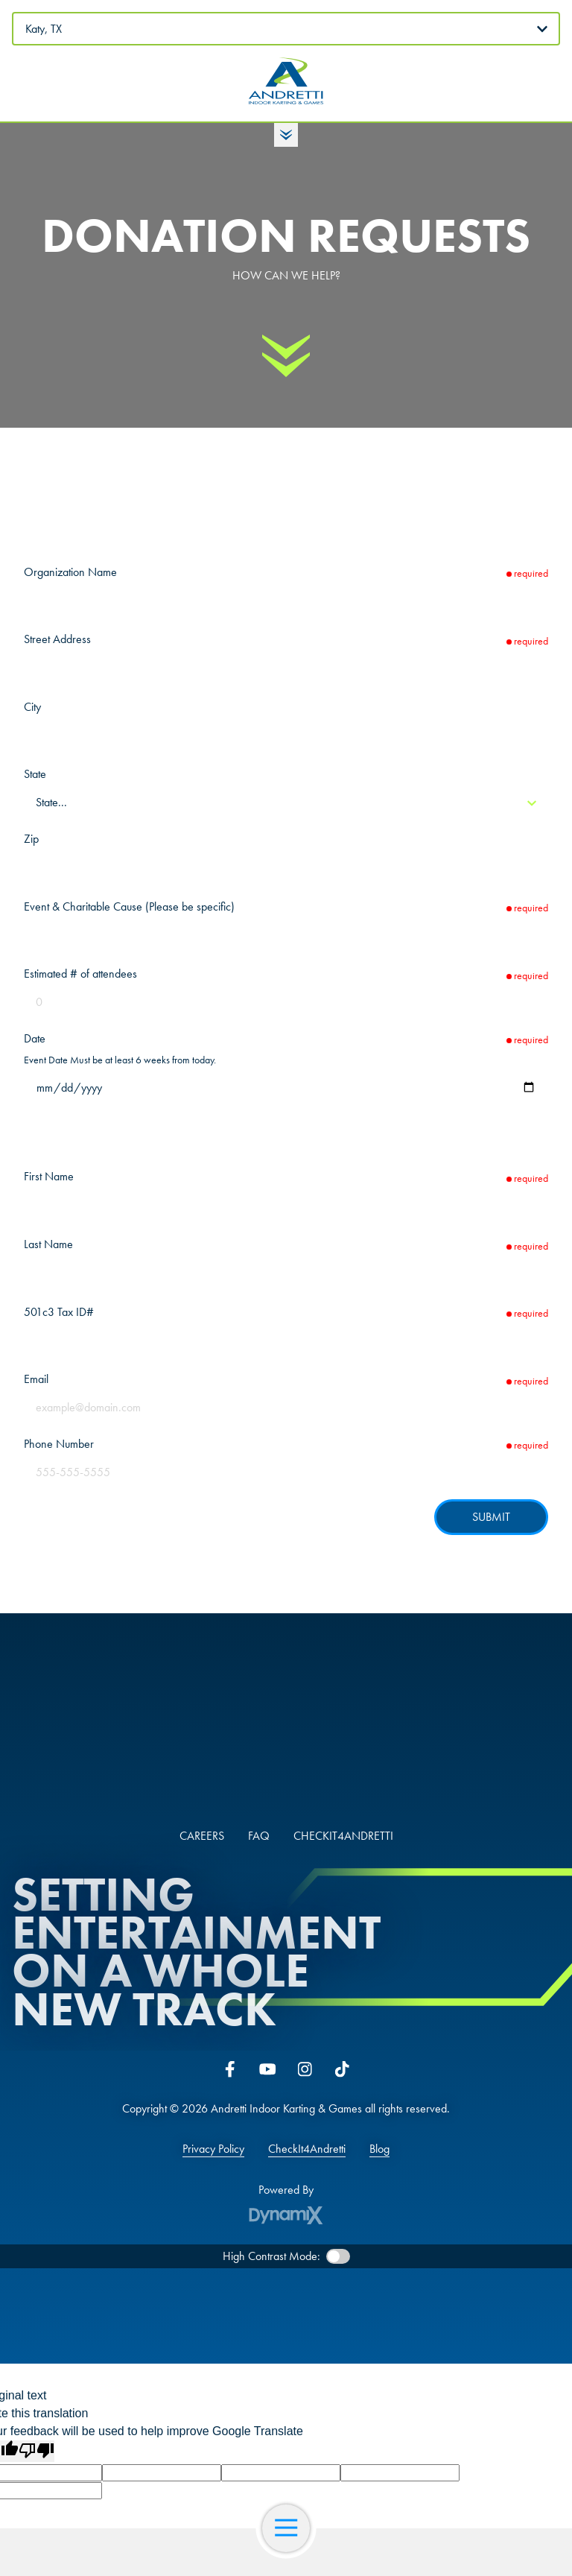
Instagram (304, 2069)
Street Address (57, 639)
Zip (31, 838)
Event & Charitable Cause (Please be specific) (129, 906)
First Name (49, 1176)
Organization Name (70, 572)
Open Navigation (292, 2528)
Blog (379, 2149)
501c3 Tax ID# (59, 1312)
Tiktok (341, 2069)
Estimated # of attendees (80, 973)
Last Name (48, 1244)
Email (36, 1379)
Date (34, 1038)
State (35, 774)
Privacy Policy (213, 2149)
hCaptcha (524, 1545)
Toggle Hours (286, 135)
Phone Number (59, 1444)
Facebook (230, 2069)
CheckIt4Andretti (307, 2149)
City (32, 707)
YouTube (267, 2069)
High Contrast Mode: (271, 2256)
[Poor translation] (36, 2451)
